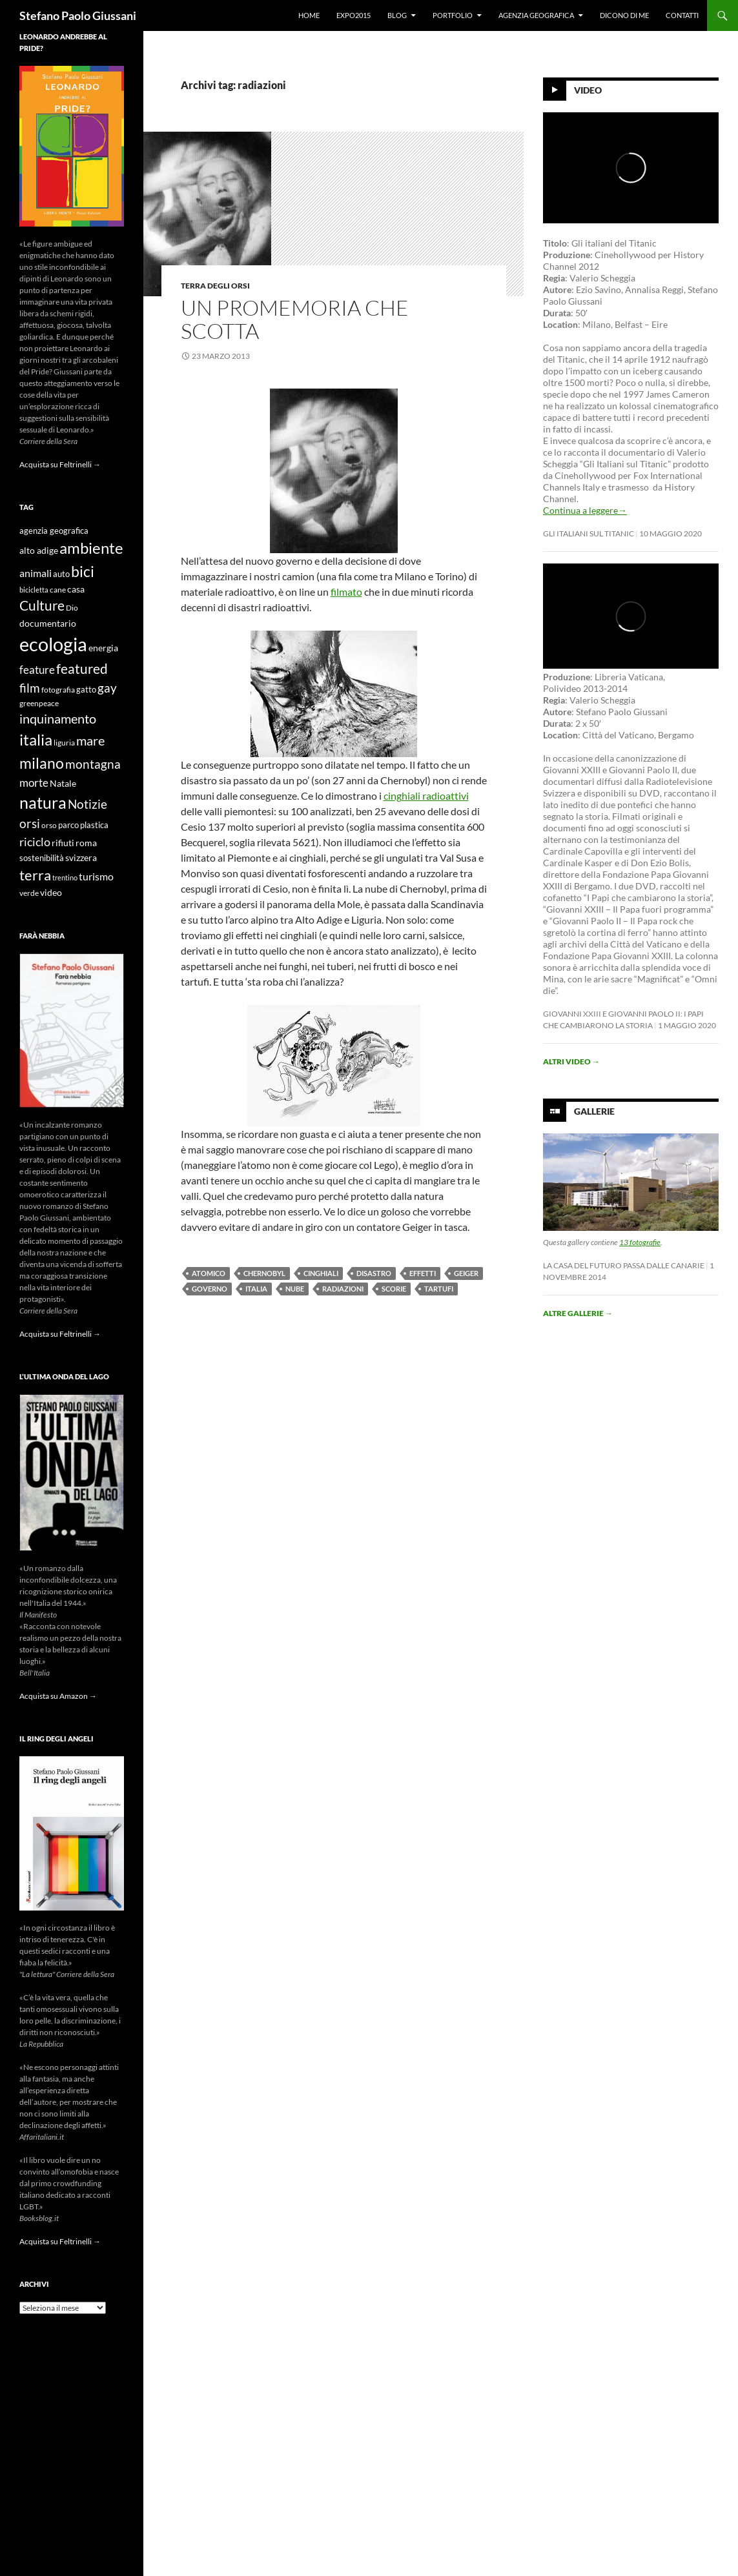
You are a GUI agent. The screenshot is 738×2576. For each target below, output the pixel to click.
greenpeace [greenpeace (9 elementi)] (39, 703)
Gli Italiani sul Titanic (588, 533)
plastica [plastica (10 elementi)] (94, 825)
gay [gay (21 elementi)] (107, 687)
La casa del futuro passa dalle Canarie (623, 1265)
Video (588, 90)
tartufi (438, 1288)
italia (256, 1288)
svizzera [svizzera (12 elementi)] (81, 857)
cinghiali (320, 1273)
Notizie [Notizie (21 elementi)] (87, 803)
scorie (394, 1288)
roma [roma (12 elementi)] (86, 842)
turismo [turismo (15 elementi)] (96, 876)
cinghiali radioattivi (426, 795)
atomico (208, 1273)
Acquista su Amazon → (58, 1696)
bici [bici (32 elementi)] (82, 571)
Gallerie (594, 1111)
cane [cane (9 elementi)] (58, 589)
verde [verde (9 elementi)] (29, 893)
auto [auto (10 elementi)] (61, 574)
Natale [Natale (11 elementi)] (63, 783)
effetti (422, 1273)
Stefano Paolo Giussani (77, 15)
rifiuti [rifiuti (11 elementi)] (63, 843)
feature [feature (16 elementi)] (37, 669)
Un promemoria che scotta (295, 319)
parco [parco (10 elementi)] (68, 825)
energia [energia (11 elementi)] (103, 648)
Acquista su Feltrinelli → (60, 464)
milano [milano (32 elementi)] (41, 763)
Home (309, 15)
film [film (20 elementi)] (29, 687)
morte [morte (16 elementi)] (33, 782)
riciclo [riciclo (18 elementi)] (34, 842)
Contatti (682, 15)
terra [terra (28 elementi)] (35, 875)
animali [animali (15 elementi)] (35, 573)
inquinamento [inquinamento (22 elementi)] (57, 718)
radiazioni (343, 1288)
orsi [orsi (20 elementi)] (29, 823)
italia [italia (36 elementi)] (35, 739)
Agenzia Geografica (536, 15)
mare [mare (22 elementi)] (90, 740)
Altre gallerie (578, 1313)
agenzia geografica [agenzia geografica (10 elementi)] (53, 531)
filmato (346, 591)
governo (209, 1288)
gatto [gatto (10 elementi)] (86, 690)
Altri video (571, 1061)
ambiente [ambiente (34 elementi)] (91, 548)
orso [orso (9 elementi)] (49, 825)
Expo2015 (353, 15)
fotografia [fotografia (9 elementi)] (58, 690)
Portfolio (453, 15)
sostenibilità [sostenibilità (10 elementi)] (41, 858)
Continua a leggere (585, 510)
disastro (373, 1273)
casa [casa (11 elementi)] (76, 589)
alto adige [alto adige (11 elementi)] (38, 550)
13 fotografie (640, 1242)
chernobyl (264, 1273)
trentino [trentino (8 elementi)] (64, 877)
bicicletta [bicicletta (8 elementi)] (33, 589)
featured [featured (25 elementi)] (82, 668)
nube (294, 1288)
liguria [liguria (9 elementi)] (64, 742)
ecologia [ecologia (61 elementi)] (53, 644)
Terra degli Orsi (215, 285)
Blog (397, 15)
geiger (466, 1273)
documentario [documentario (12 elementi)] (47, 623)
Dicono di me (624, 15)
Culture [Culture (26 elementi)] (42, 605)
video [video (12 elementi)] (51, 892)
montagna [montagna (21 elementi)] (93, 763)
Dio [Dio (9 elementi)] (72, 608)
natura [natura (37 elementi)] (43, 802)
